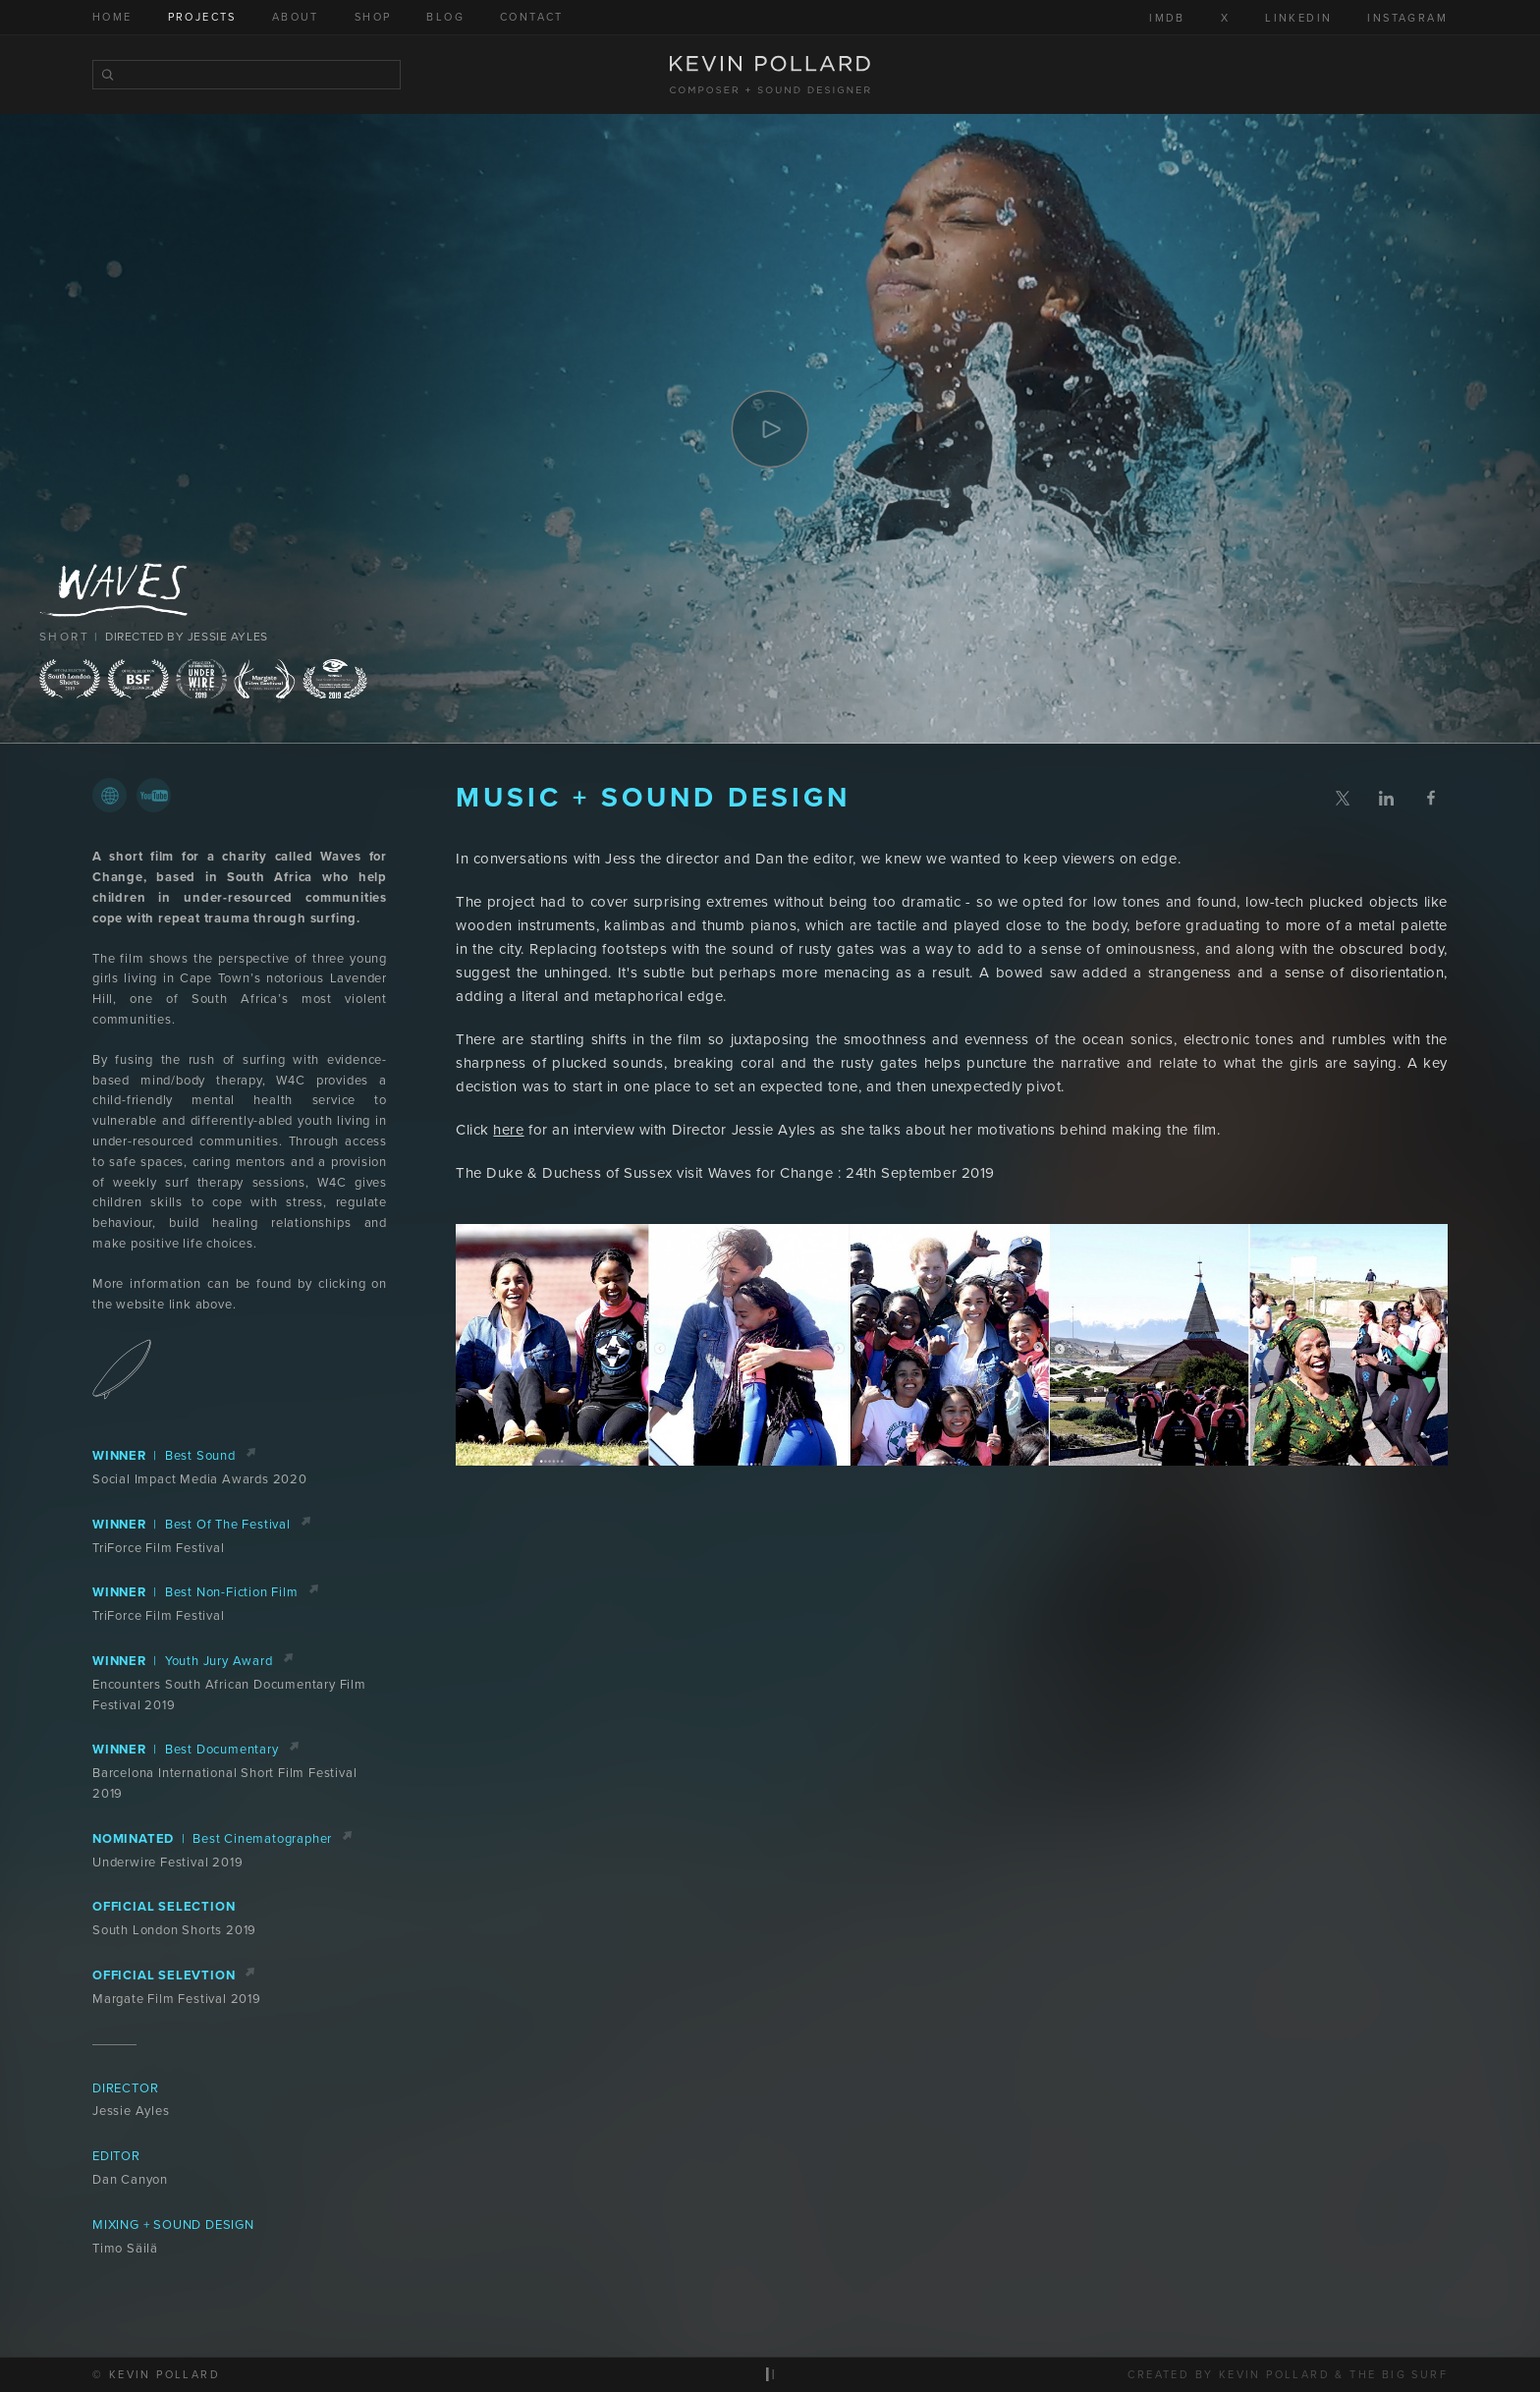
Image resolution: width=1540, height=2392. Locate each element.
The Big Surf (1398, 2374)
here (508, 1129)
